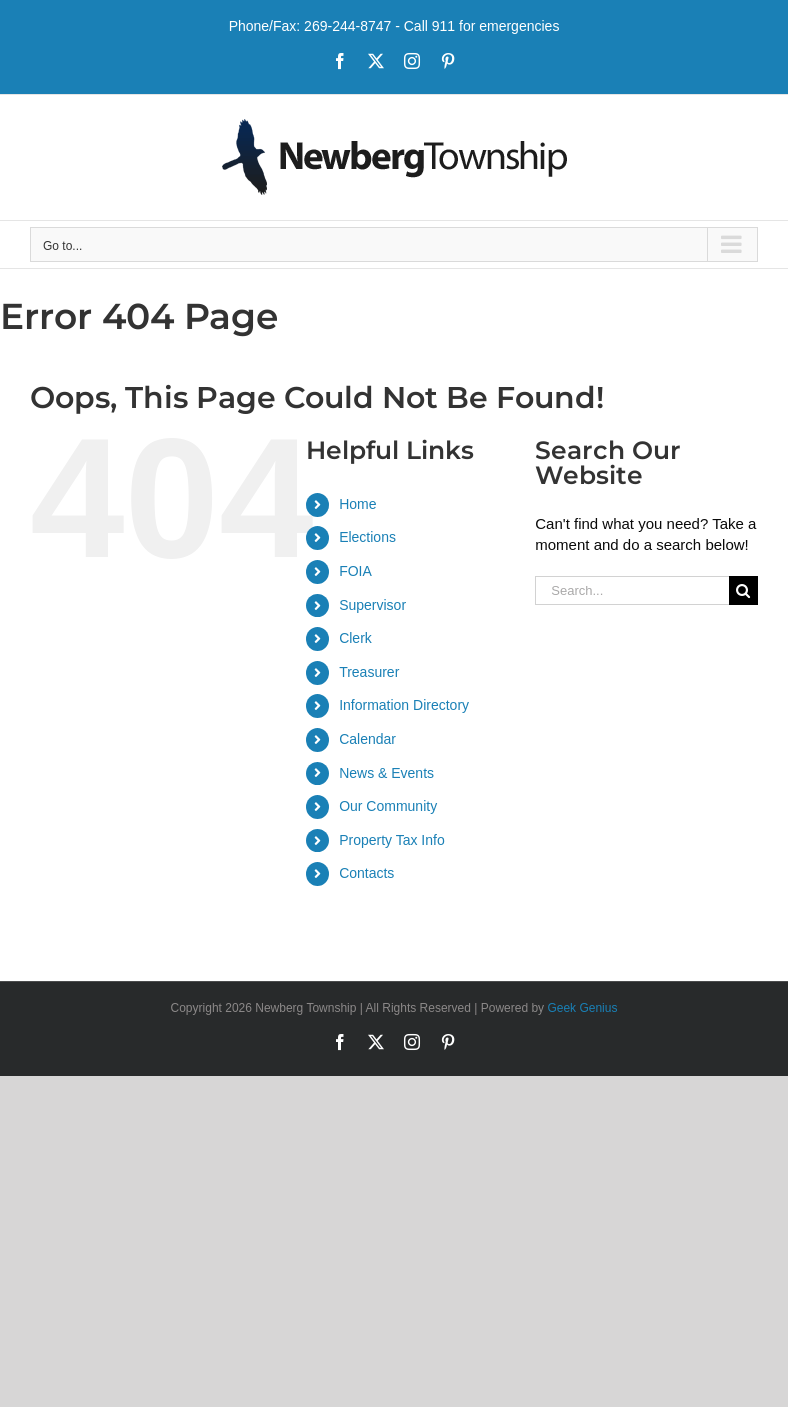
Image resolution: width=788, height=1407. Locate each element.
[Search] (743, 590)
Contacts (366, 873)
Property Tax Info (392, 840)
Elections (367, 537)
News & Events (386, 773)
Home (357, 504)
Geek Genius (582, 1008)
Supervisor (372, 605)
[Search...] (632, 590)
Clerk (355, 638)
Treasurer (369, 672)
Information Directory (404, 705)
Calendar (367, 739)
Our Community (388, 806)
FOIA (355, 571)
